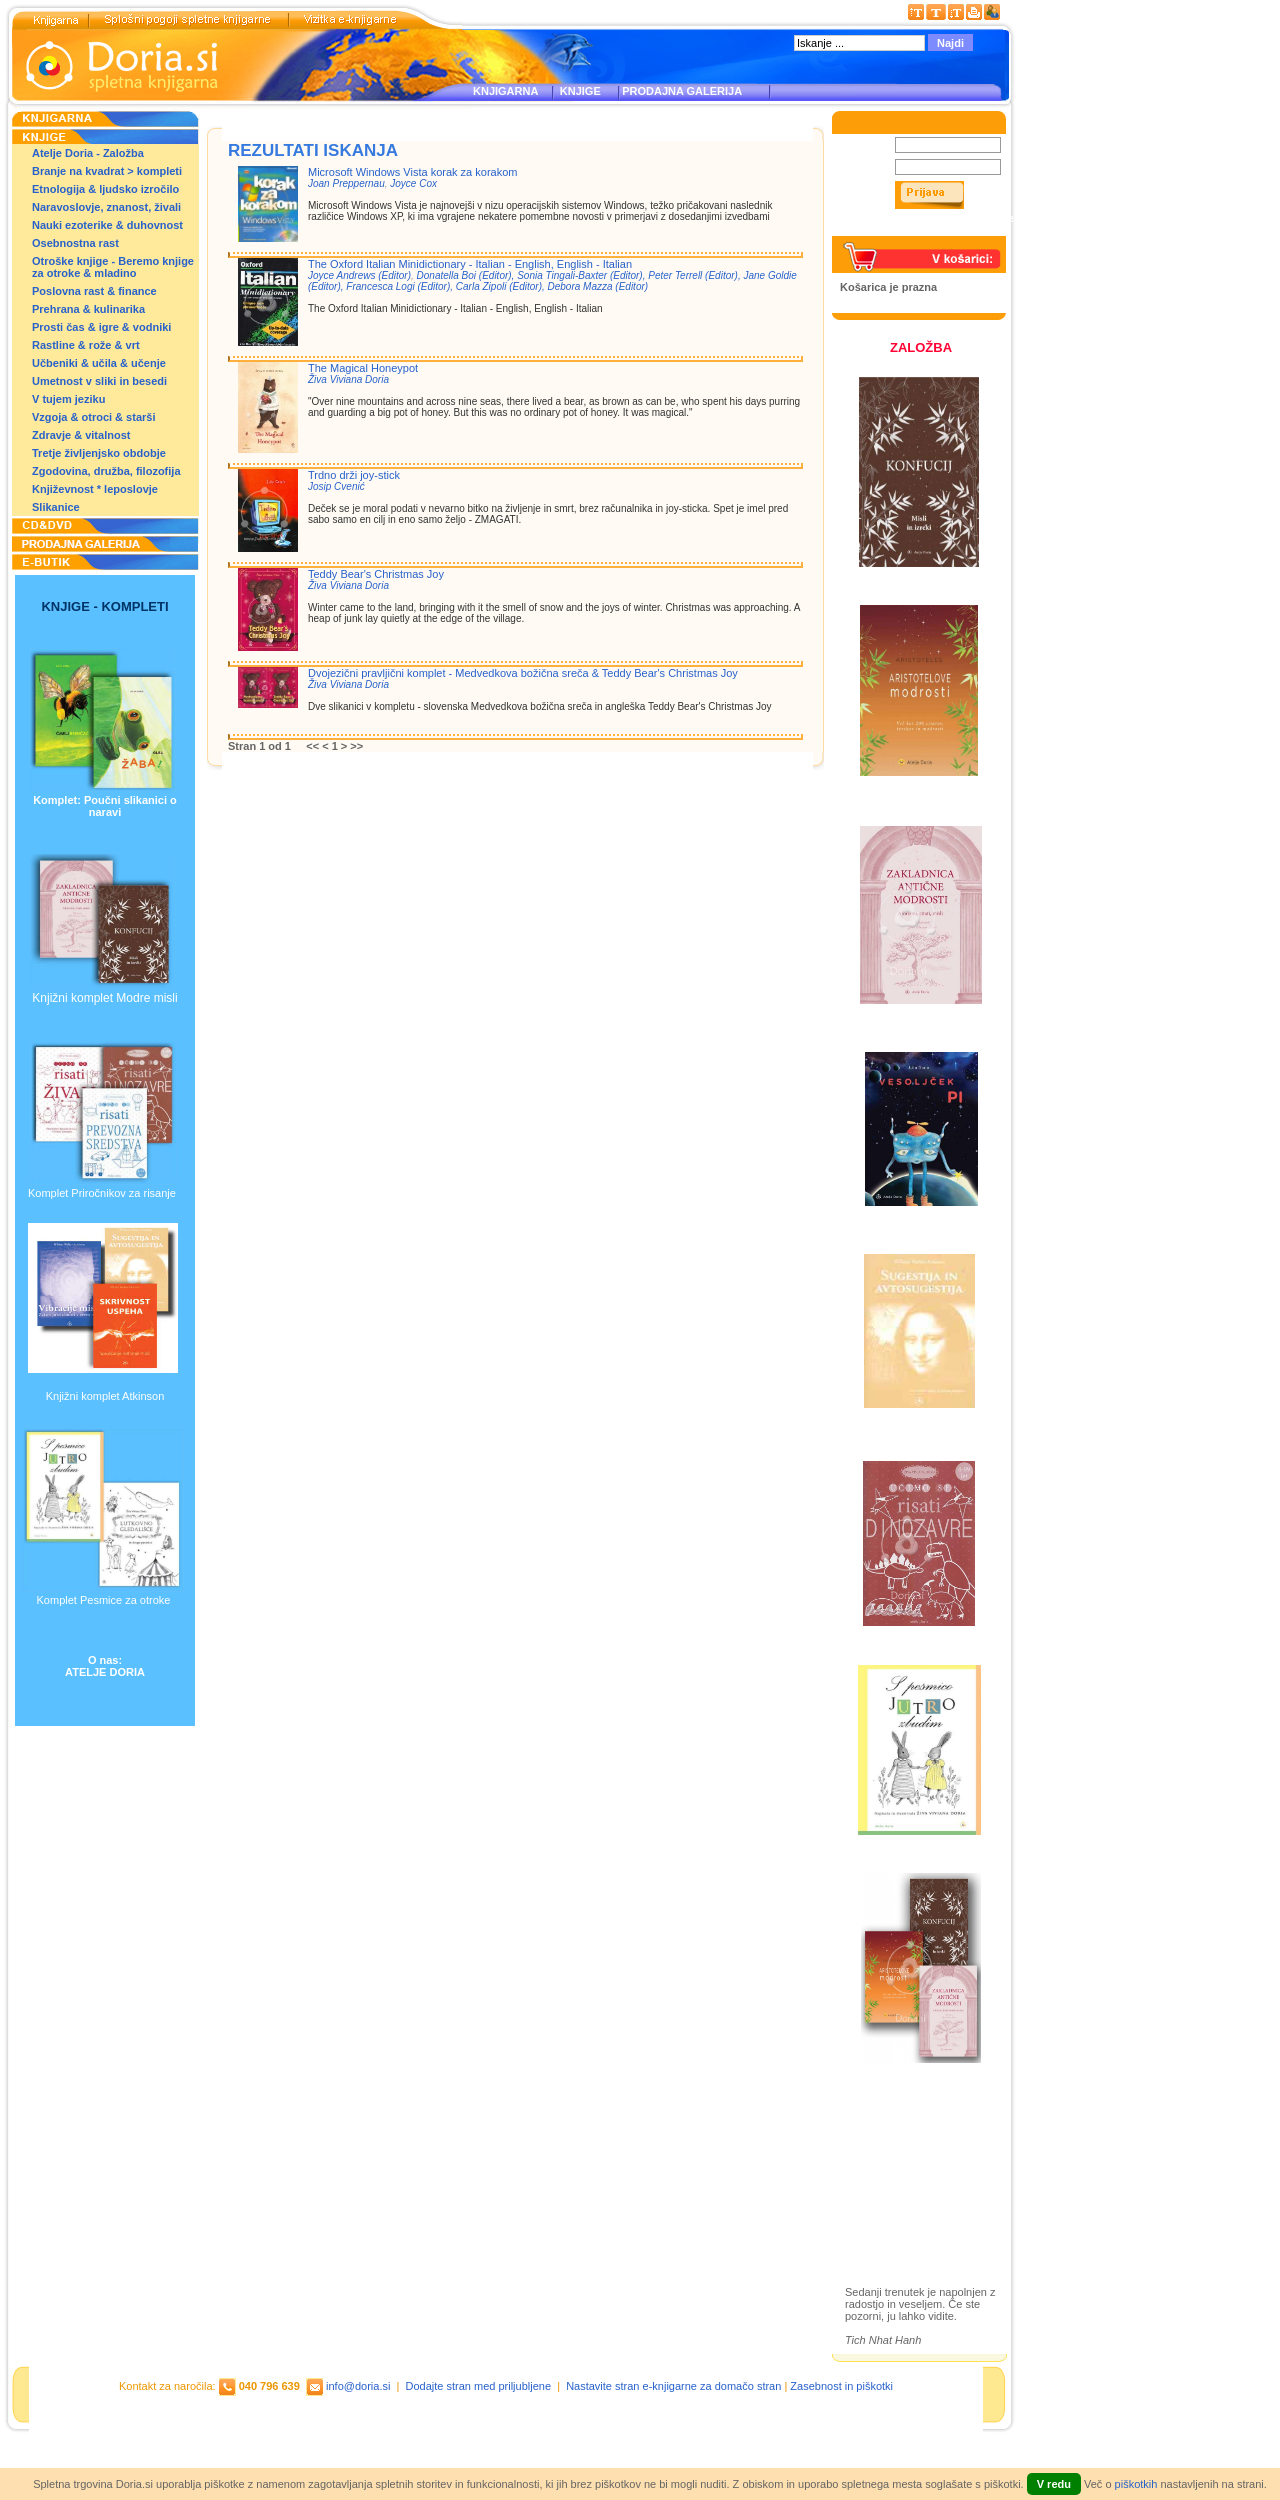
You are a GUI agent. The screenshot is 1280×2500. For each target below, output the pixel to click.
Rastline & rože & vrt (86, 345)
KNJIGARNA (505, 91)
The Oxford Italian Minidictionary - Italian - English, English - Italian (470, 264)
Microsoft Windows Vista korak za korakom (412, 172)
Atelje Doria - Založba (88, 153)
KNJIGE (577, 91)
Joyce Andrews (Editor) (359, 275)
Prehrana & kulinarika (88, 309)
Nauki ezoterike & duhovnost (107, 225)
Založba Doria (902, 2127)
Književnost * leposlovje (95, 489)
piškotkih (1136, 2484)
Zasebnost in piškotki (841, 2386)
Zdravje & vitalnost (81, 435)
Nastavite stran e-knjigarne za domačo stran (673, 2386)
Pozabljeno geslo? (887, 230)
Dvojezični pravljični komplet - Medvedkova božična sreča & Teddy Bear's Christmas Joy (523, 673)
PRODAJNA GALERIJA (682, 91)
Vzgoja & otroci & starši (93, 417)
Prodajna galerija (911, 2189)
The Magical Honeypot (363, 368)
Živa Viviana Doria (348, 379)
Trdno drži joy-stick (354, 475)
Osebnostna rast (75, 243)
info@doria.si (358, 2386)
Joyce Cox (413, 183)
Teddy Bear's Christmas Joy (376, 574)
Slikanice (56, 507)
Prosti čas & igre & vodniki (101, 327)
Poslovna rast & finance (94, 291)
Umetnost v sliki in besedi (99, 381)
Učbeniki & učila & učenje (99, 363)
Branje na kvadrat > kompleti (107, 171)
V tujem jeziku (68, 399)
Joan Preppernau (346, 183)
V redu (1054, 2484)
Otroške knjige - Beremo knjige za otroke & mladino (113, 267)
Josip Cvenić (336, 486)
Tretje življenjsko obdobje (99, 453)
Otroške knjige (903, 2154)
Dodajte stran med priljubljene (479, 2386)
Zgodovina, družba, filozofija (106, 471)
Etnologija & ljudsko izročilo (105, 189)
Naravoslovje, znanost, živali (106, 207)
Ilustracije (889, 2212)
